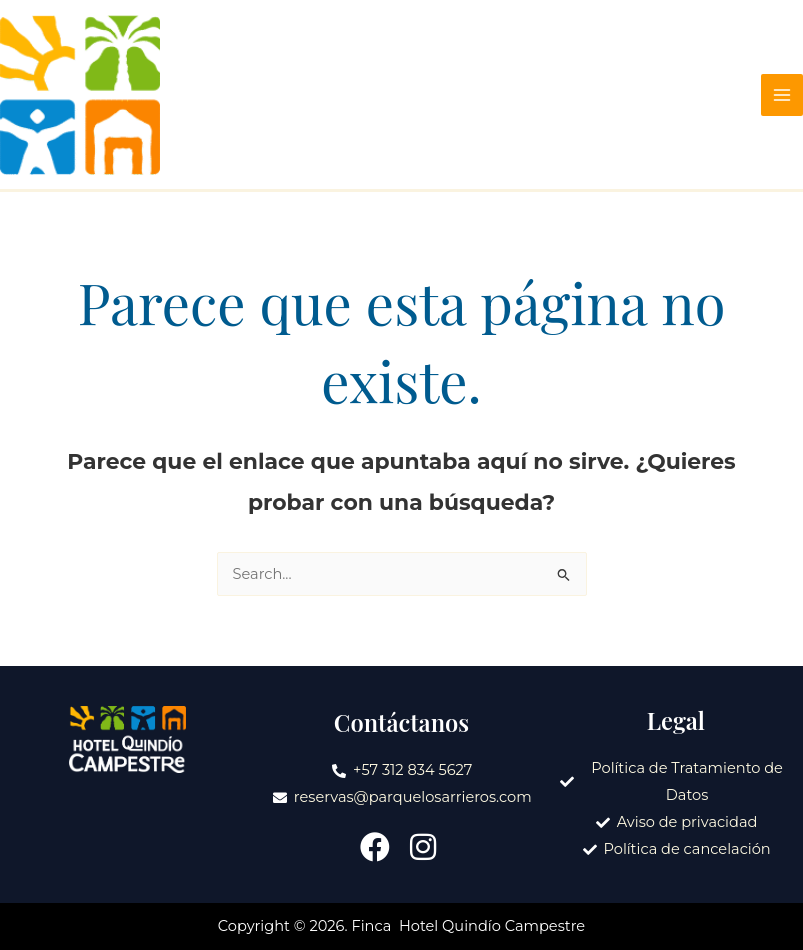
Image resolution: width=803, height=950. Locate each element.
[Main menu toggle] (782, 95)
